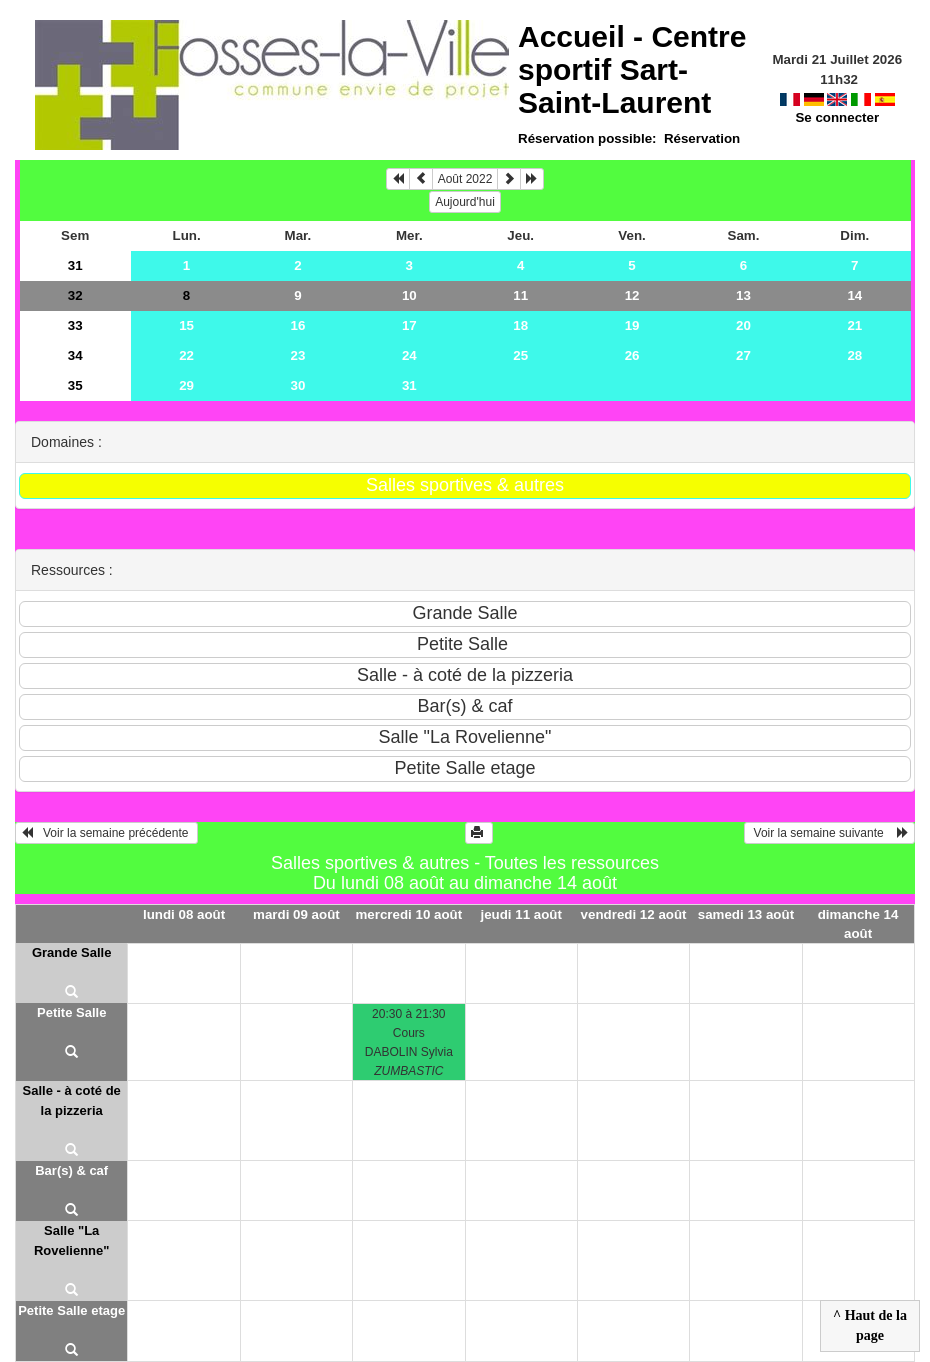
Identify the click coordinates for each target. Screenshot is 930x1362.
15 (186, 325)
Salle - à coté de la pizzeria (72, 1100)
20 (743, 325)
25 (520, 355)
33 (75, 325)
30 (298, 385)
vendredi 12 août (634, 914)
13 (743, 295)
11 (520, 295)
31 (75, 265)
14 (854, 295)
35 (75, 385)
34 (75, 355)
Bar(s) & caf (71, 1170)
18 (520, 325)
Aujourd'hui (465, 202)
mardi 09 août (296, 914)
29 (186, 385)
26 (632, 355)
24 (409, 355)
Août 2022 (465, 179)
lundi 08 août (184, 914)
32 (75, 295)
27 (743, 355)
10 (409, 295)
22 (186, 355)
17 (409, 325)
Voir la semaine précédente (106, 833)
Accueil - (632, 69)
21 (854, 325)
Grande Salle (71, 952)
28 (854, 355)
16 (298, 325)
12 (632, 295)
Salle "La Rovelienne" (72, 1240)
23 (298, 355)
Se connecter (837, 117)
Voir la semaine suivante (829, 833)
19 (632, 325)
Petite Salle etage (71, 1310)
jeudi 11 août (520, 914)
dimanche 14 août (858, 924)
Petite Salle (71, 1012)
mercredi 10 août (408, 914)
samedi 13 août (746, 914)
